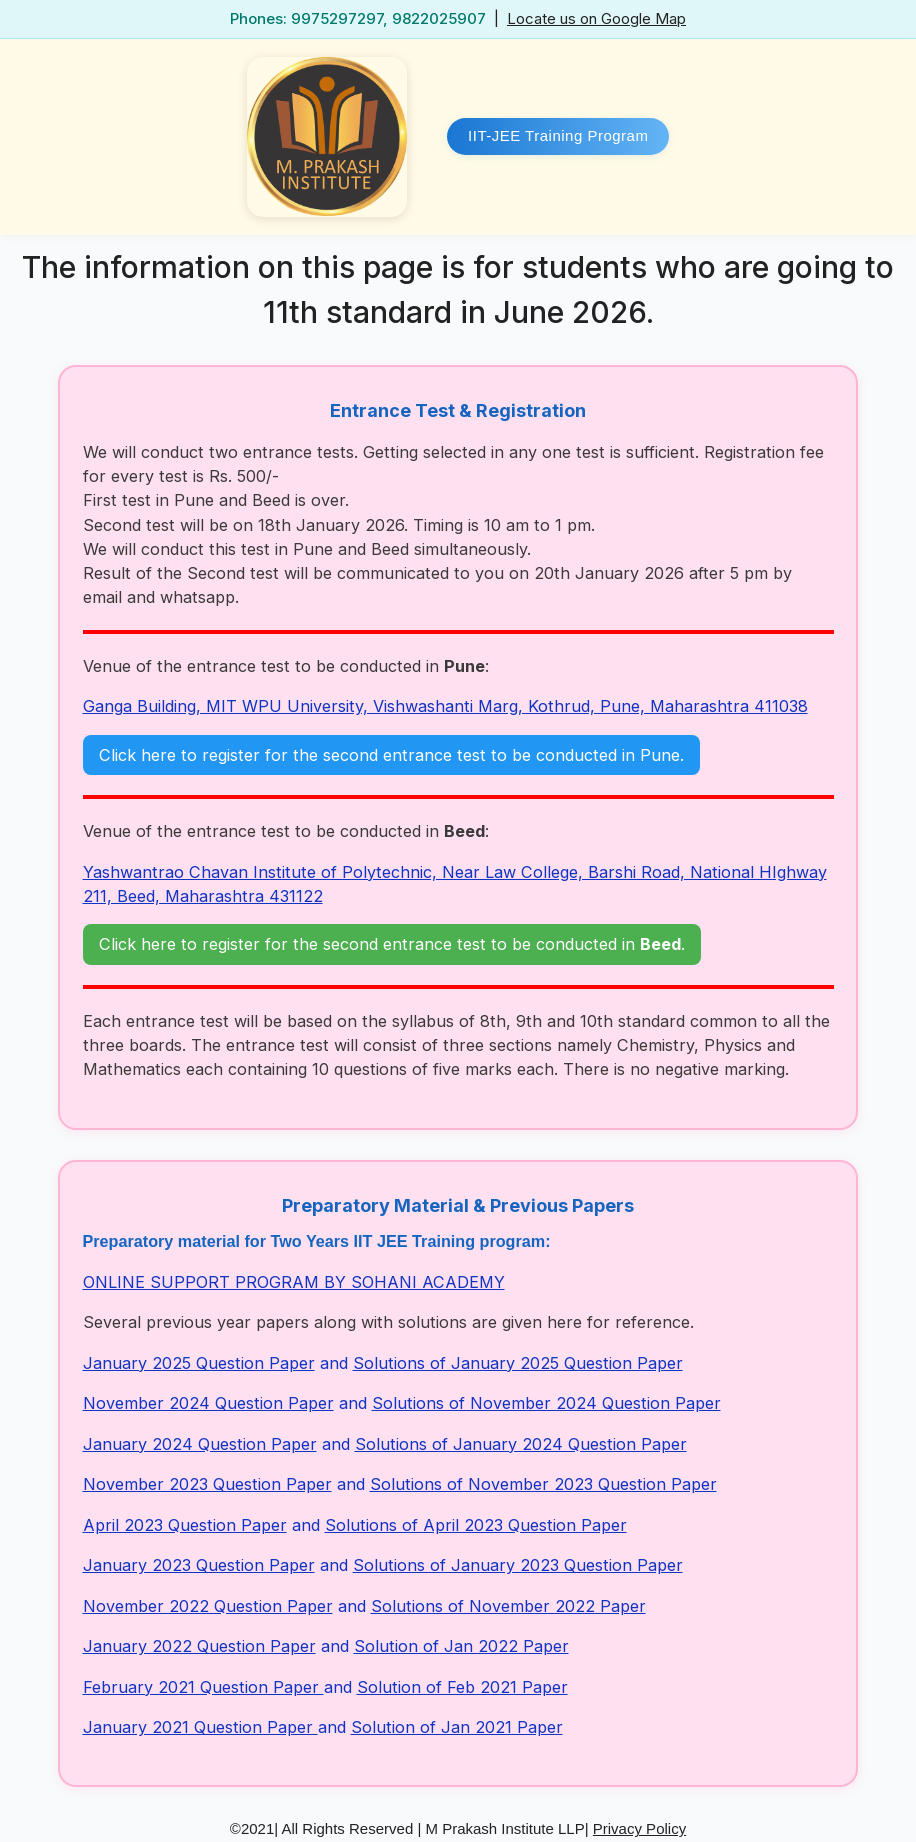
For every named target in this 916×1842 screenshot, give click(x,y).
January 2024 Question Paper (200, 1444)
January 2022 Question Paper (199, 1646)
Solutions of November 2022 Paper (508, 1606)
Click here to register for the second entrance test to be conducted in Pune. (391, 755)
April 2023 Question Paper (185, 1525)
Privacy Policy (639, 1828)
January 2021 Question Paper (200, 1727)
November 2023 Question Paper (207, 1484)
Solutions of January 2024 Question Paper (521, 1444)
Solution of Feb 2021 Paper (462, 1687)
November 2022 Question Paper (208, 1606)
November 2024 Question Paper (208, 1403)
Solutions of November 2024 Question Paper (546, 1403)
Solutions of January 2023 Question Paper (518, 1565)
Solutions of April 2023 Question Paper (476, 1525)
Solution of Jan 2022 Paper (461, 1646)
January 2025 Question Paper (199, 1363)
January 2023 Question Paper (199, 1565)
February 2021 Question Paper (203, 1687)
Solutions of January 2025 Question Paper (518, 1363)
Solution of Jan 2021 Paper (457, 1727)
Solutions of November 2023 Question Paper (543, 1484)
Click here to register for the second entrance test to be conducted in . (392, 944)
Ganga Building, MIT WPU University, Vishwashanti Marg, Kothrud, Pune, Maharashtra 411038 (445, 706)
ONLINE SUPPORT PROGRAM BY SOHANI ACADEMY (294, 1282)
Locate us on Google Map (596, 18)
